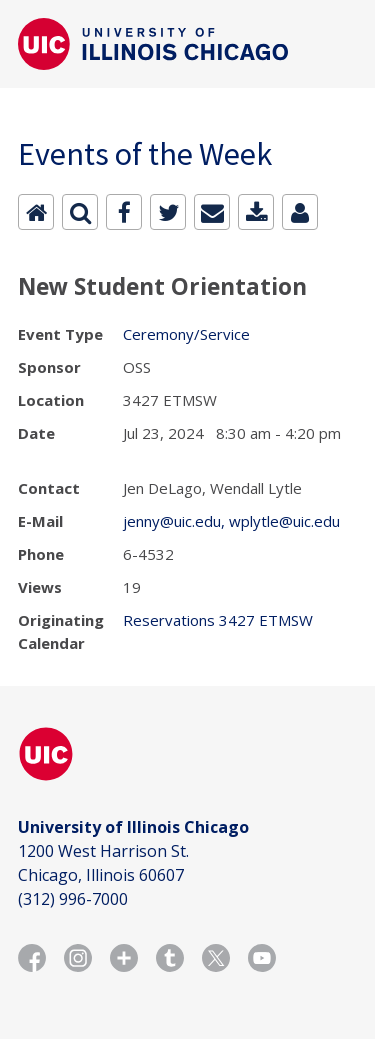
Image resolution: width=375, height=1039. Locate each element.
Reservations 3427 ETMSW (218, 620)
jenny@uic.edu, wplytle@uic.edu (231, 521)
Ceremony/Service (186, 334)
